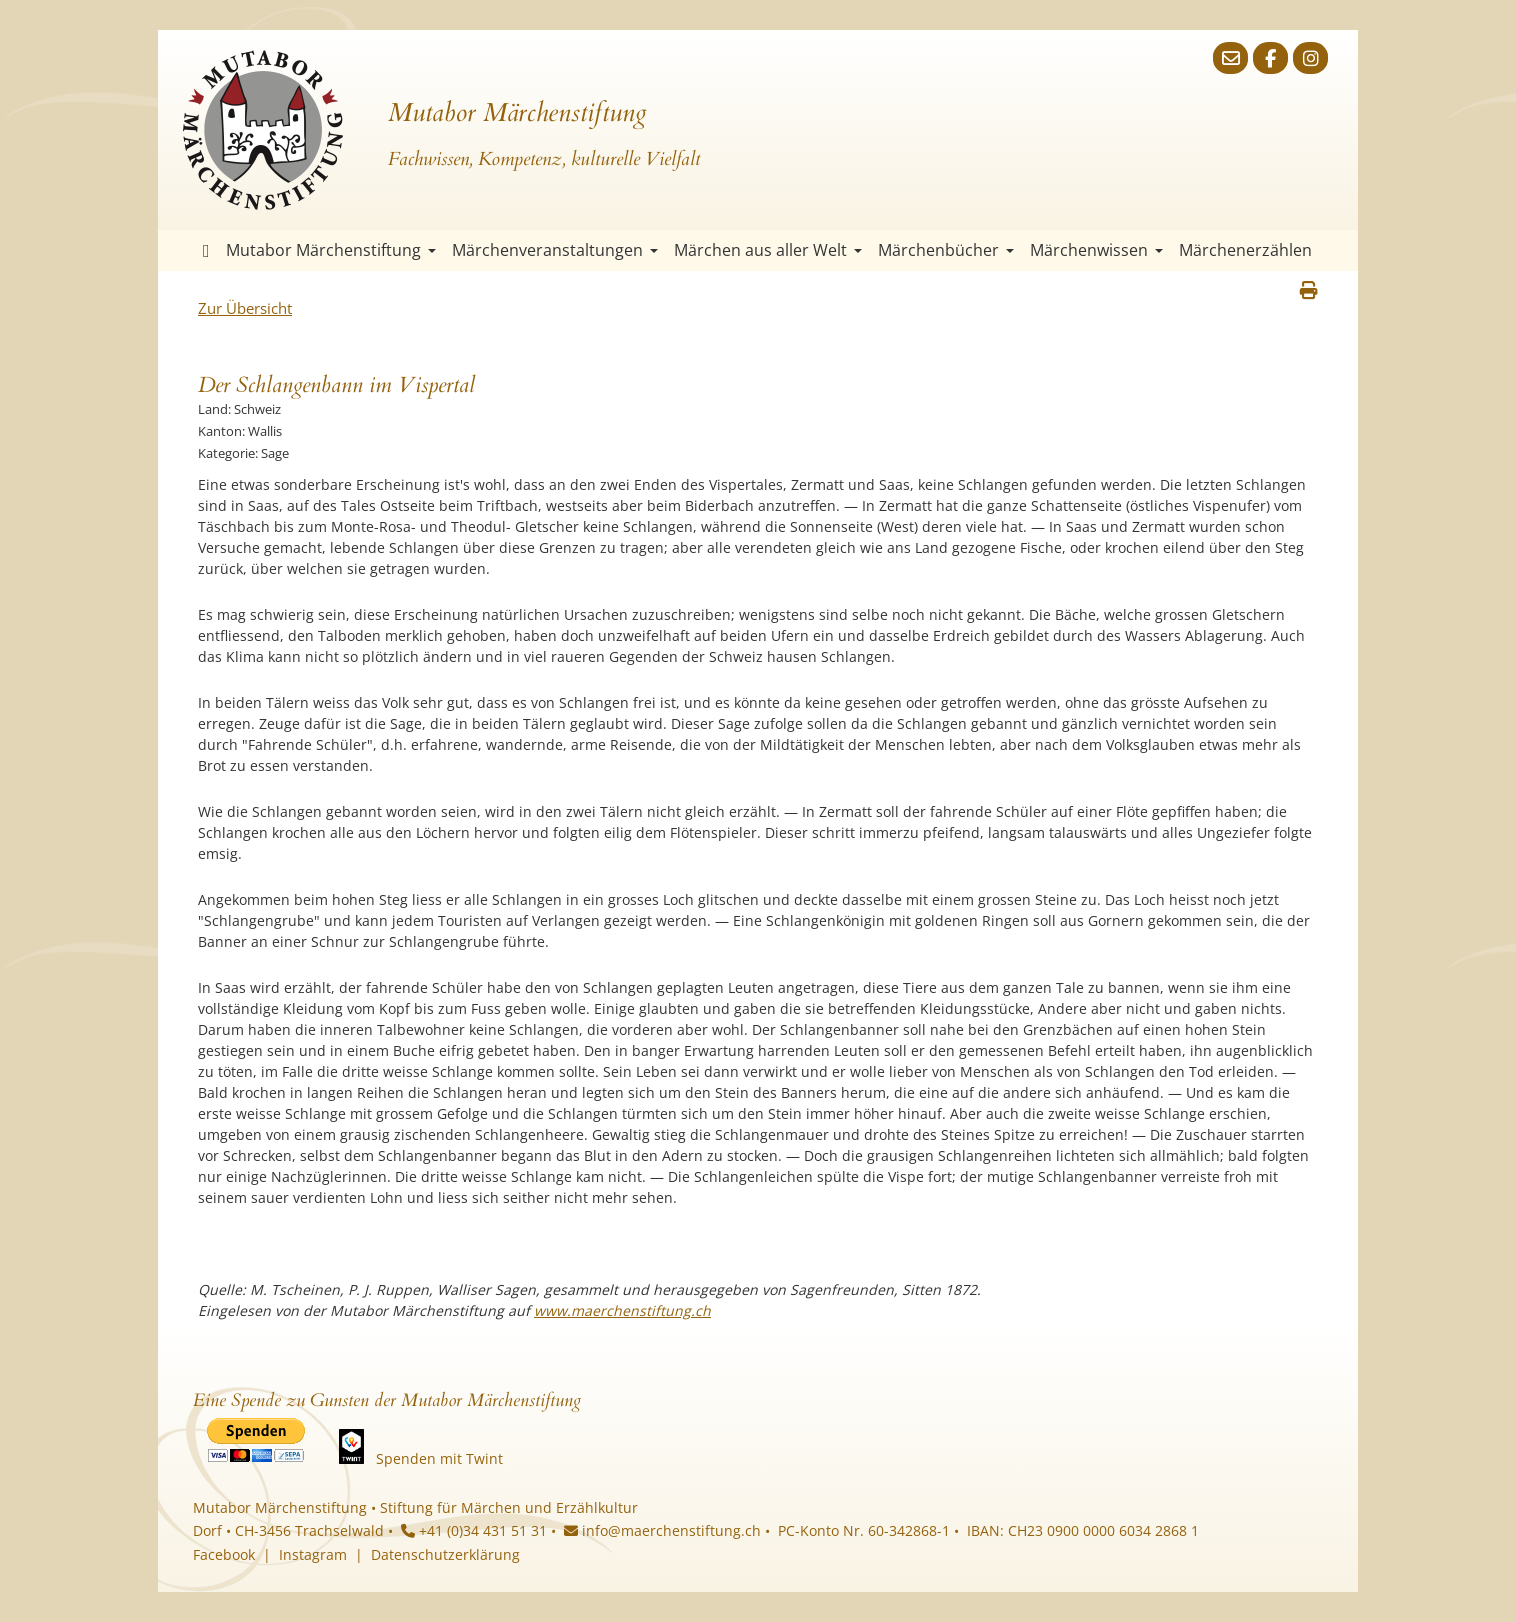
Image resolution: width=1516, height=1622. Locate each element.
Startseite (206, 250)
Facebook (224, 1554)
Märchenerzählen (1245, 250)
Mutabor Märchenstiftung (331, 250)
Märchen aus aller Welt (768, 250)
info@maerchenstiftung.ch (662, 1530)
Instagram (313, 1554)
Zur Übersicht (245, 308)
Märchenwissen (1096, 250)
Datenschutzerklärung (445, 1554)
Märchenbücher (946, 250)
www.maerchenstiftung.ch (622, 1310)
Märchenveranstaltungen (555, 250)
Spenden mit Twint (439, 1458)
